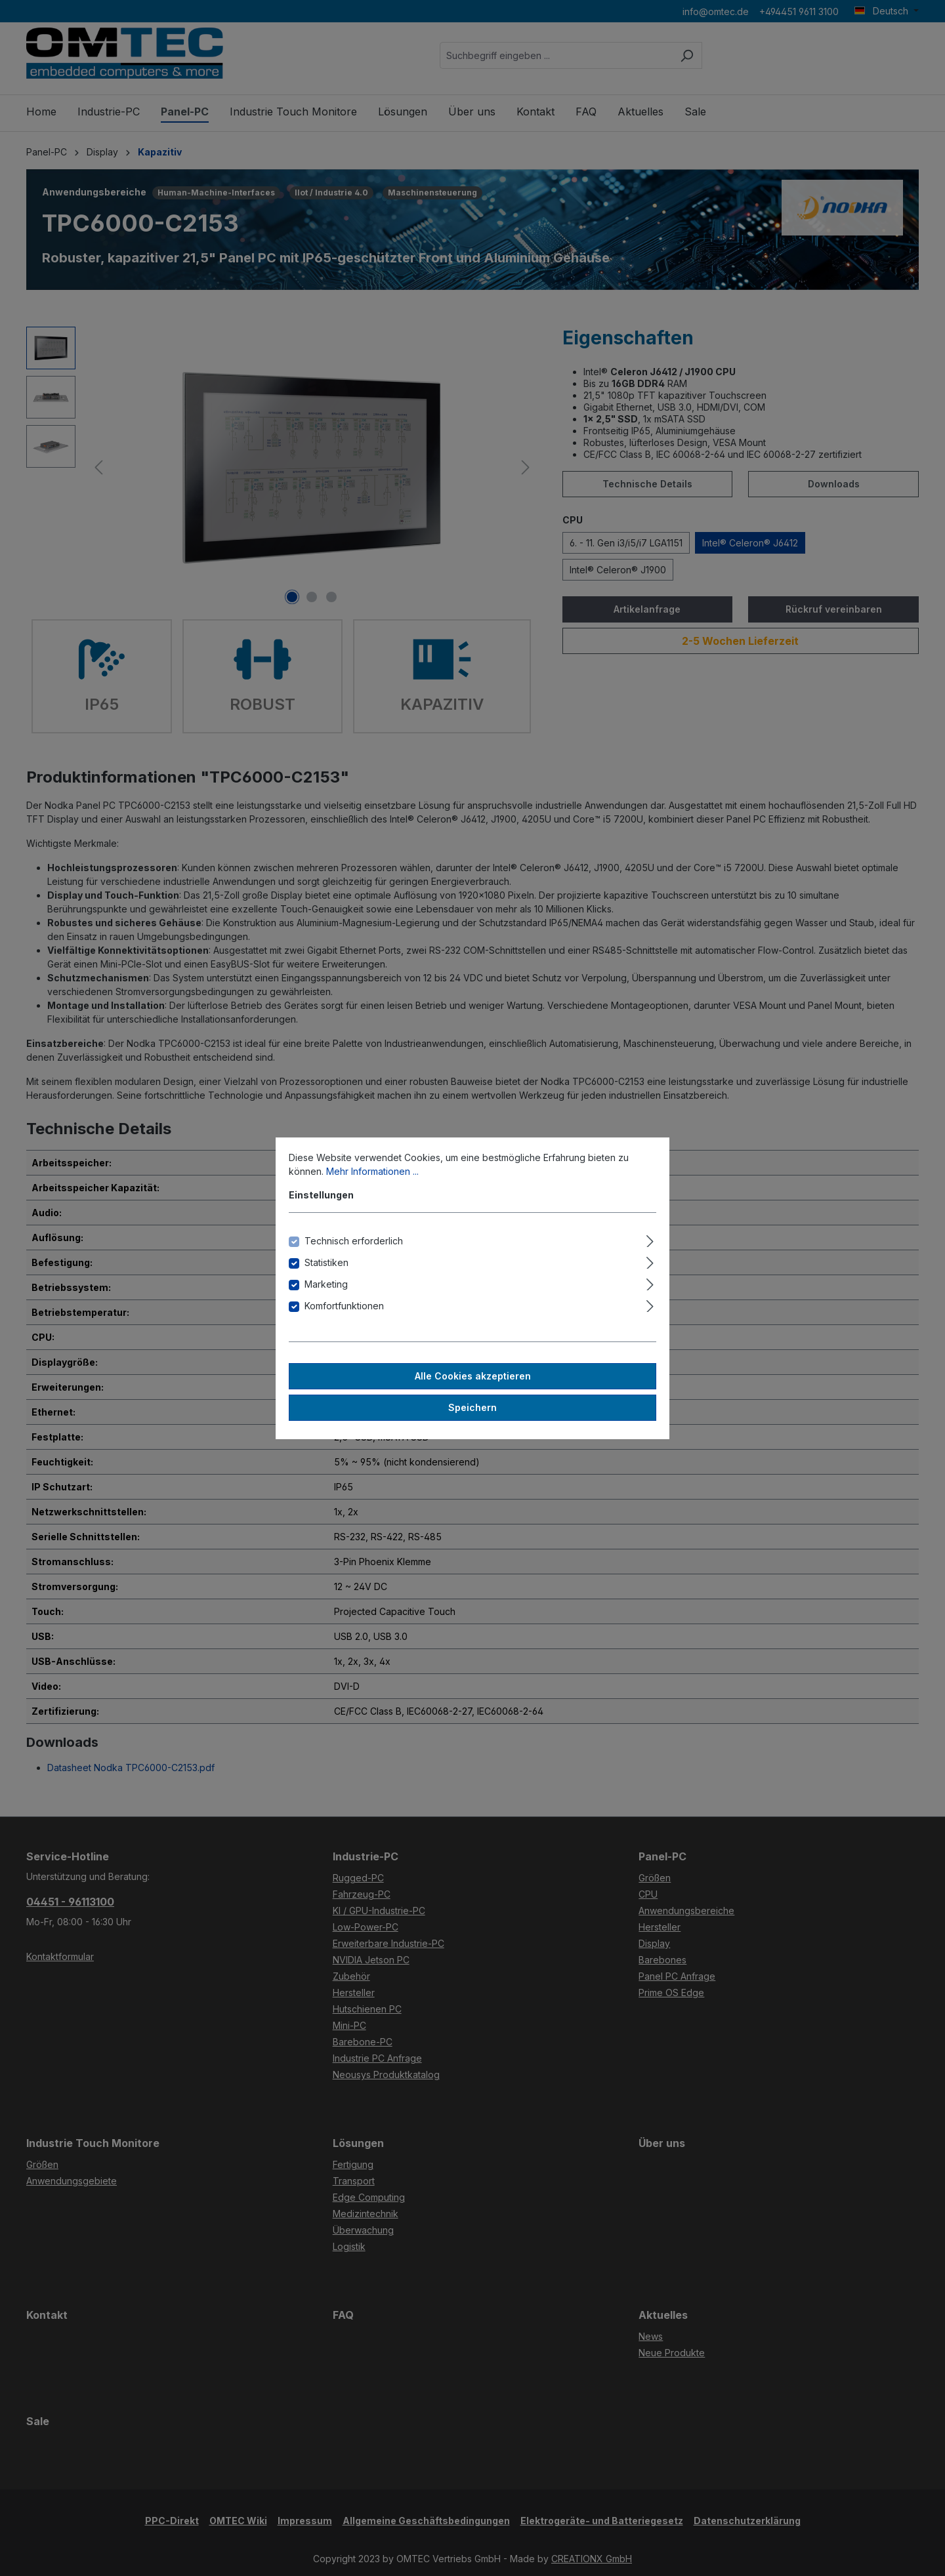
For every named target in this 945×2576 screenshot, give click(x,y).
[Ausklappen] (650, 1239)
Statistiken (326, 1262)
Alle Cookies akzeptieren (473, 1375)
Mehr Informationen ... (372, 1171)
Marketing (326, 1284)
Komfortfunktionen (344, 1305)
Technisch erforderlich (353, 1240)
